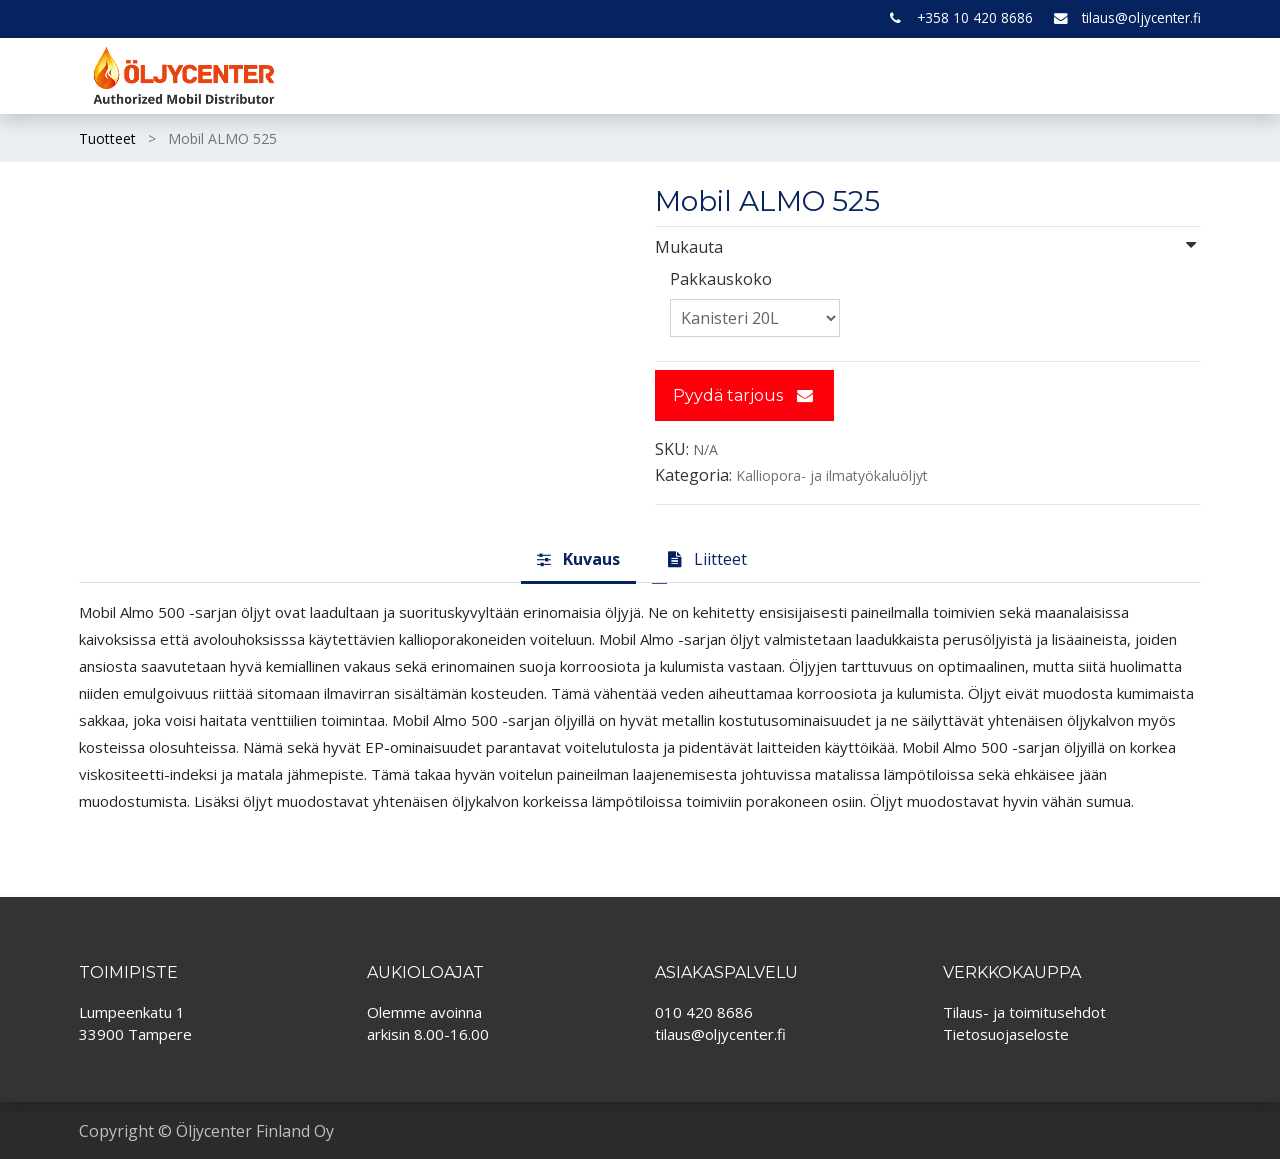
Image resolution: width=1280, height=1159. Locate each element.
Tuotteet (107, 138)
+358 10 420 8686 (975, 17)
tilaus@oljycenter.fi (1141, 17)
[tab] (578, 560)
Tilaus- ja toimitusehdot (1024, 1012)
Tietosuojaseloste (1006, 1034)
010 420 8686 (704, 1012)
